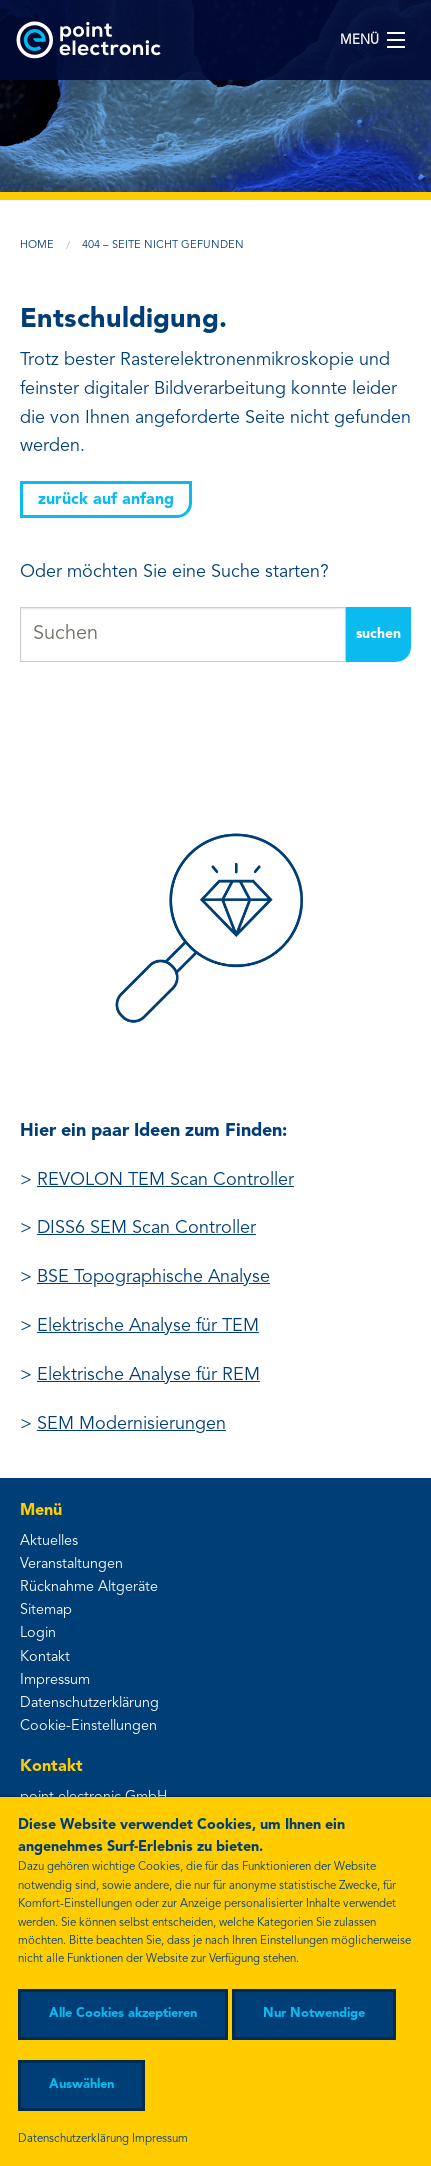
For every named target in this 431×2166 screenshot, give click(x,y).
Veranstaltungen (71, 1564)
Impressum (55, 1680)
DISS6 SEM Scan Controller (146, 1228)
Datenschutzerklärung (89, 1703)
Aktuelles (49, 1541)
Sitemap (46, 1610)
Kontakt (45, 1657)
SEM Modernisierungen (131, 1424)
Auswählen (81, 2084)
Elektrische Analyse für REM (148, 1375)
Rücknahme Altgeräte (89, 1587)
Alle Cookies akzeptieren (123, 2013)
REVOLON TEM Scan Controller (165, 1180)
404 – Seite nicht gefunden (163, 245)
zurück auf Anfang (106, 500)
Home (37, 245)
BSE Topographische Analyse (153, 1277)
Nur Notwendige (314, 2013)
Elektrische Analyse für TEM (148, 1326)
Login (38, 1633)
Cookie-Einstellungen (88, 1726)
